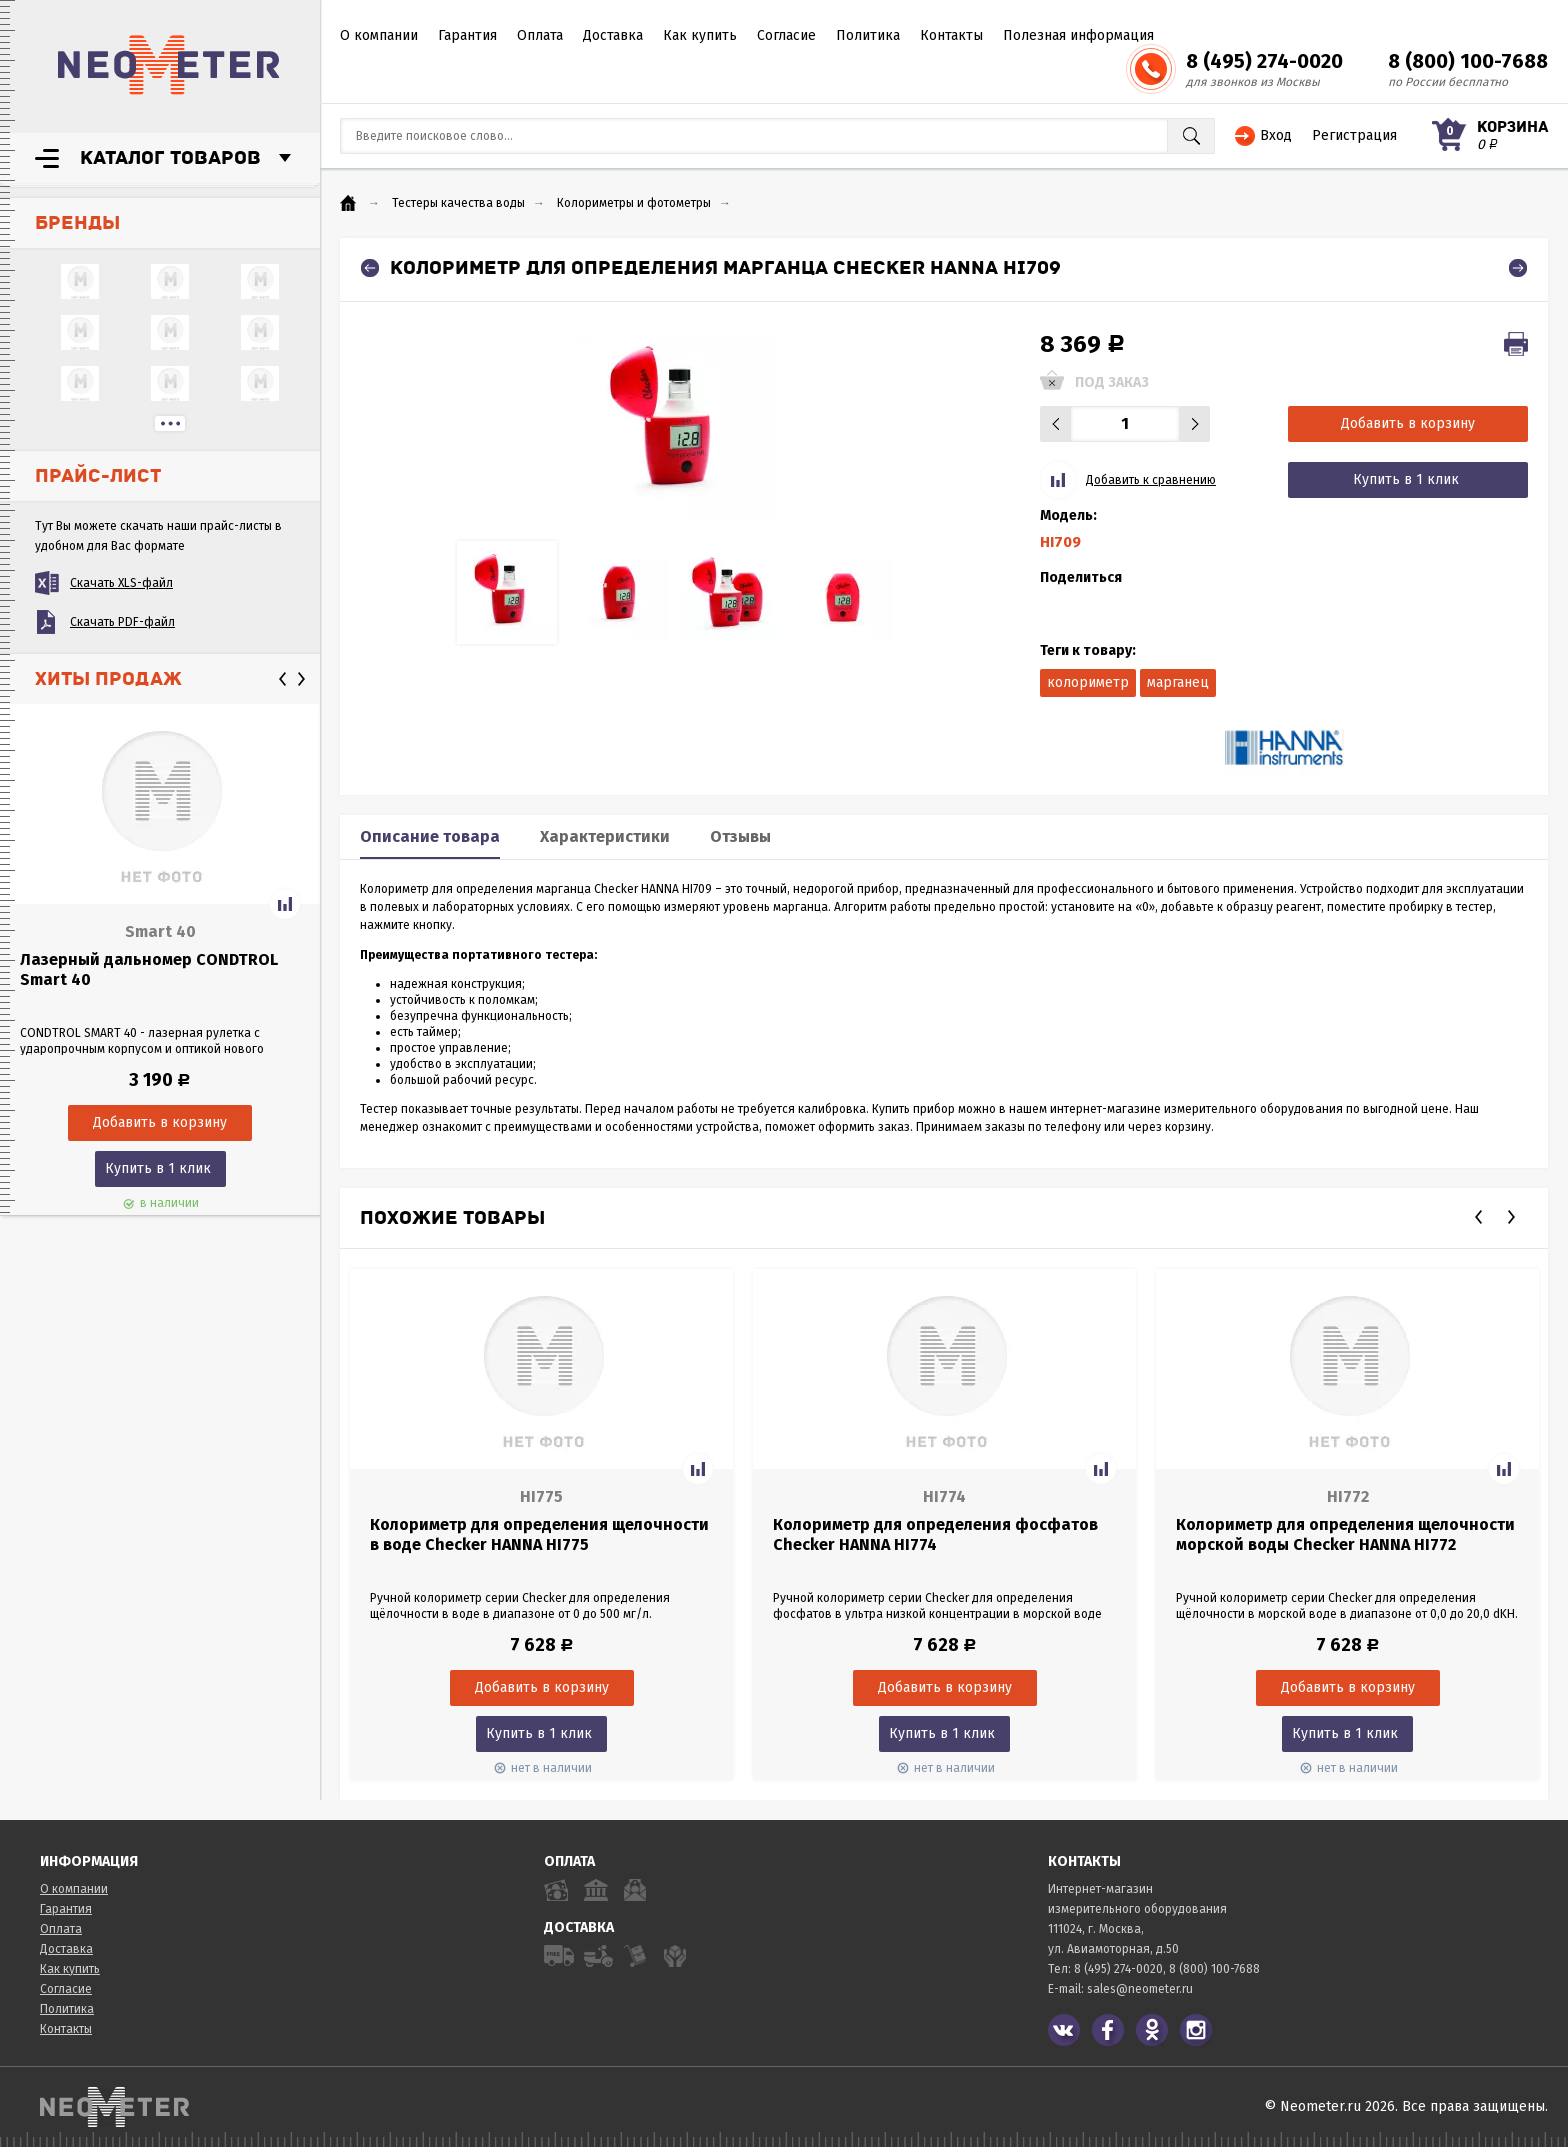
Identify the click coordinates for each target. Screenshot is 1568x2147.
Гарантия (467, 35)
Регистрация (1354, 135)
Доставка (613, 35)
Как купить (700, 35)
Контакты (951, 35)
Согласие (786, 35)
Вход (1276, 135)
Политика (868, 35)
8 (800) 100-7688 (1468, 61)
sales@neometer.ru (1140, 1989)
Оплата (540, 35)
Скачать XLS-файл (121, 583)
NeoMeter (169, 65)
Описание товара (430, 836)
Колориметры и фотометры (634, 203)
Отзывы (740, 836)
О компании (379, 35)
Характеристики (605, 836)
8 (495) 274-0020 (1264, 61)
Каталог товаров (170, 158)
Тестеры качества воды (458, 203)
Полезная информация (1078, 35)
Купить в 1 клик (158, 1168)
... (170, 423)
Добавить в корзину (1408, 423)
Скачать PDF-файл (122, 622)
